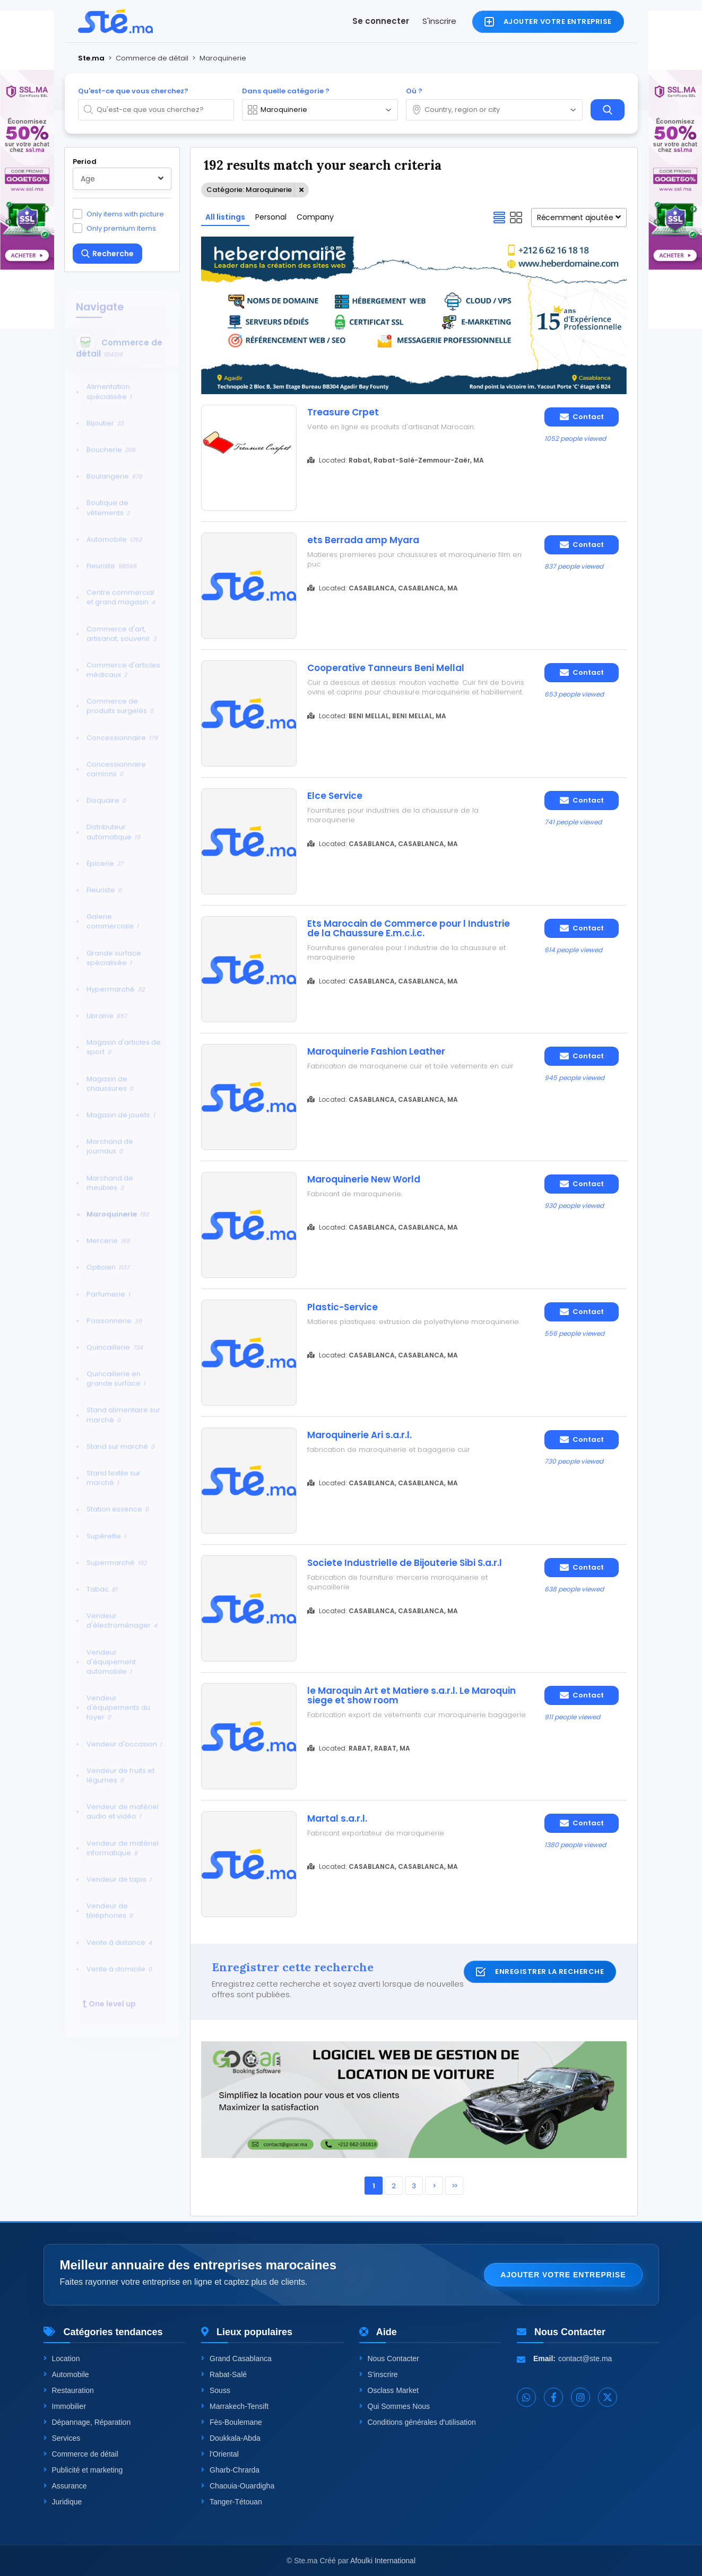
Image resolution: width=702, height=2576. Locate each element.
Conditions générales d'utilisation (417, 2422)
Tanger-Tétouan (231, 2501)
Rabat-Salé (224, 2374)
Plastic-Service (342, 1307)
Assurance (65, 2486)
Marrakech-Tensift (234, 2406)
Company (315, 217)
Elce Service (334, 795)
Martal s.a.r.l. (337, 1818)
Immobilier (65, 2406)
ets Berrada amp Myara (363, 540)
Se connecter (380, 21)
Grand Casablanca (236, 2358)
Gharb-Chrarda (230, 2470)
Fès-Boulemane (231, 2422)
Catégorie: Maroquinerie (249, 190)
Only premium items (121, 228)
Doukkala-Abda (231, 2438)
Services (62, 2438)
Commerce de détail (81, 2454)
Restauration (69, 2390)
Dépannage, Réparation (87, 2422)
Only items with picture (125, 214)
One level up (109, 1996)
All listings (225, 217)
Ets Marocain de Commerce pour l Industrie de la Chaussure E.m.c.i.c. (408, 928)
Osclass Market (389, 2390)
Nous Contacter (389, 2358)
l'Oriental (220, 2454)
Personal (271, 217)
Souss (215, 2390)
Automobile (66, 2374)
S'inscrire (439, 21)
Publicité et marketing (83, 2470)
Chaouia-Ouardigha (237, 2486)
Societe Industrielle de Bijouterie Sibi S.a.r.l (404, 1563)
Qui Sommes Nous (394, 2406)
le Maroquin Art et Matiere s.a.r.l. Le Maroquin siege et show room (411, 1695)
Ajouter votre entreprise (563, 2274)
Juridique (63, 2501)
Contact (582, 417)
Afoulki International (382, 2560)
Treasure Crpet (343, 412)
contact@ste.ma (585, 2358)
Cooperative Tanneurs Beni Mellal (385, 668)
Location (62, 2358)
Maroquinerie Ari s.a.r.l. (359, 1435)
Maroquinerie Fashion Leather (376, 1051)
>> (454, 2186)
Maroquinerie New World (363, 1179)
